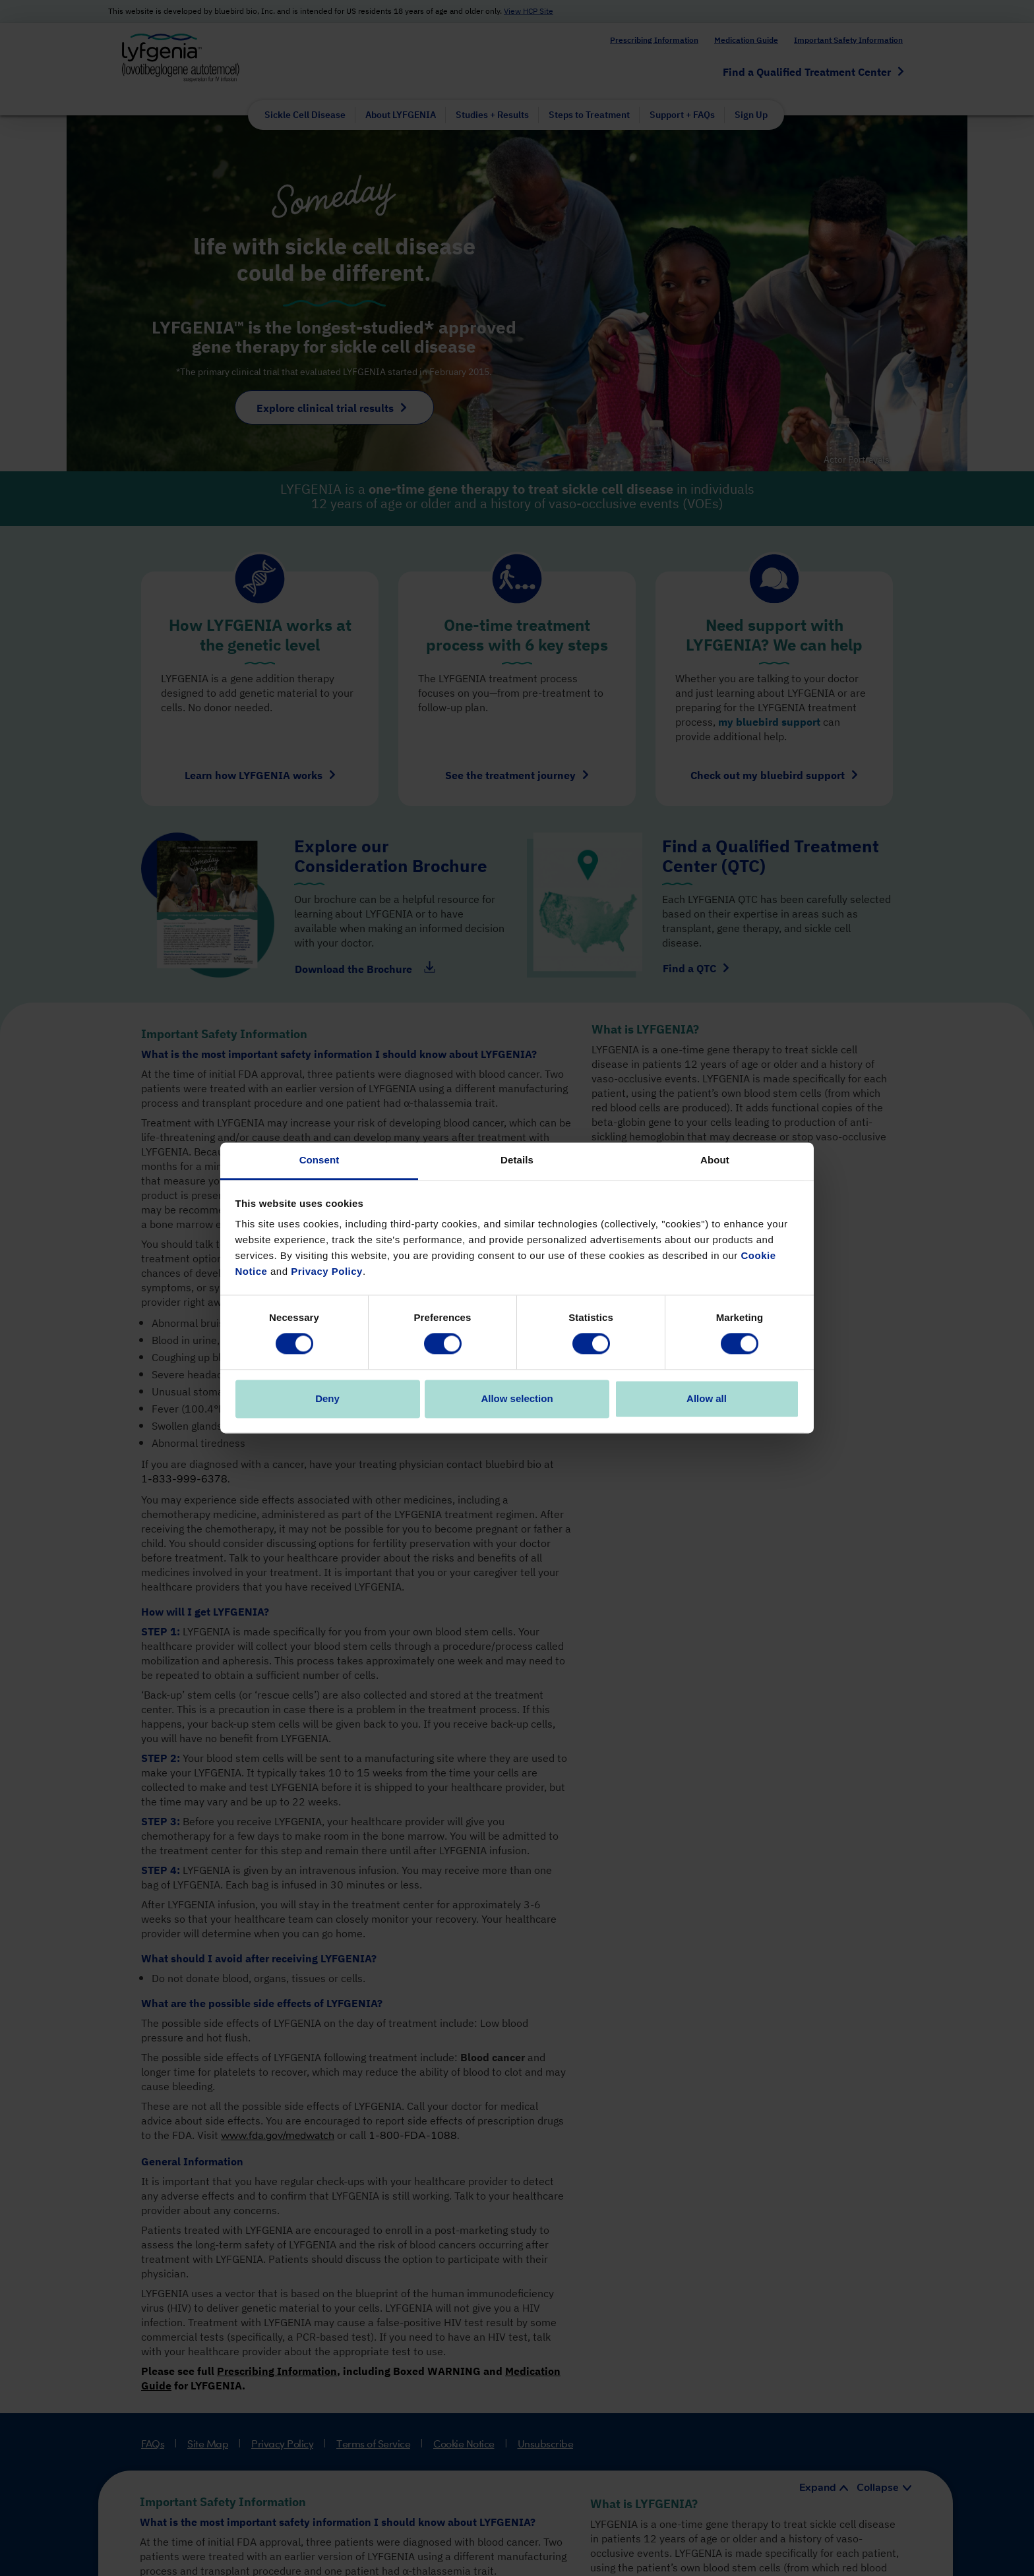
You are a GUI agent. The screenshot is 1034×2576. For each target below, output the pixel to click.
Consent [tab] (319, 1159)
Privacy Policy (327, 1271)
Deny (327, 1398)
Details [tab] (517, 1159)
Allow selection (517, 1398)
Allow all (706, 1398)
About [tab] (714, 1159)
